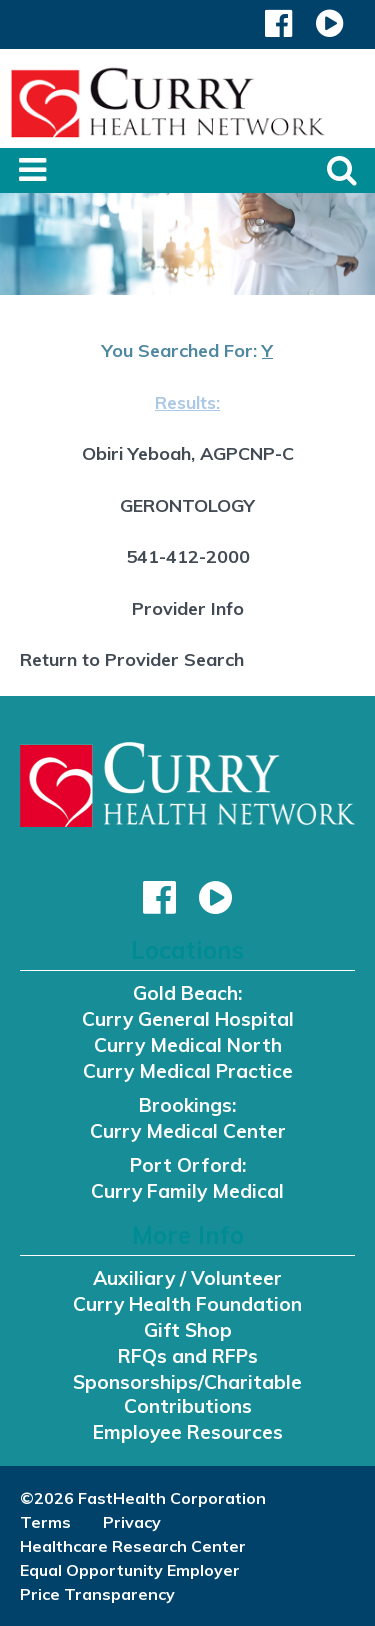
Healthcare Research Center (133, 1546)
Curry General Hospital (188, 1019)
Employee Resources (188, 1432)
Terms (45, 1522)
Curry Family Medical (187, 1191)
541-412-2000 (188, 556)
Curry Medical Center (188, 1131)
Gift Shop (188, 1330)
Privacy (132, 1522)
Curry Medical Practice (188, 1071)
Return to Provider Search (132, 659)
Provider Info (188, 608)
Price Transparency (97, 1594)
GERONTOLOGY (187, 505)
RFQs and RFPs (188, 1356)
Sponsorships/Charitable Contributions (187, 1394)
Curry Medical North (188, 1045)
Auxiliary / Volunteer (187, 1278)
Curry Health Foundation (187, 1304)
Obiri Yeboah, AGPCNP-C (188, 453)
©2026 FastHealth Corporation (143, 1498)
